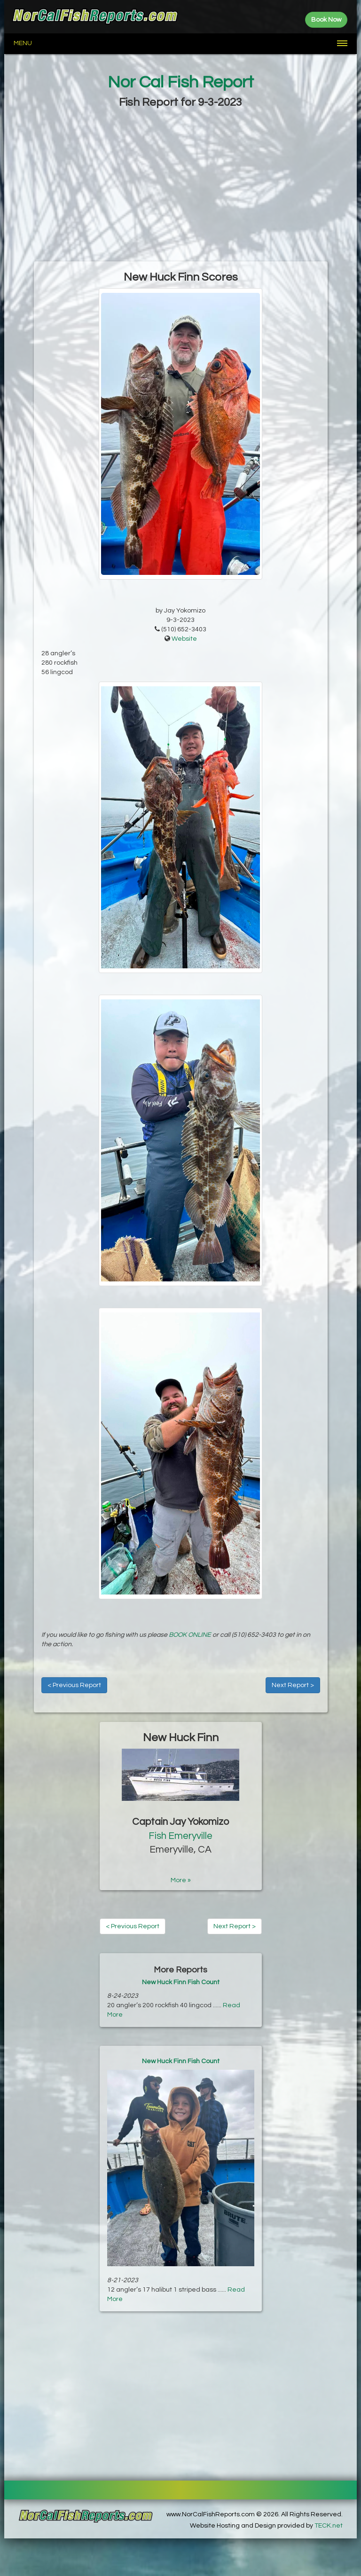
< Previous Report (74, 1685)
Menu (23, 43)
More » (181, 1880)
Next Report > (293, 1685)
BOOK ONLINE (190, 1635)
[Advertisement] (180, 186)
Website (184, 639)
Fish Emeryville (180, 1836)
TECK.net (328, 2525)
